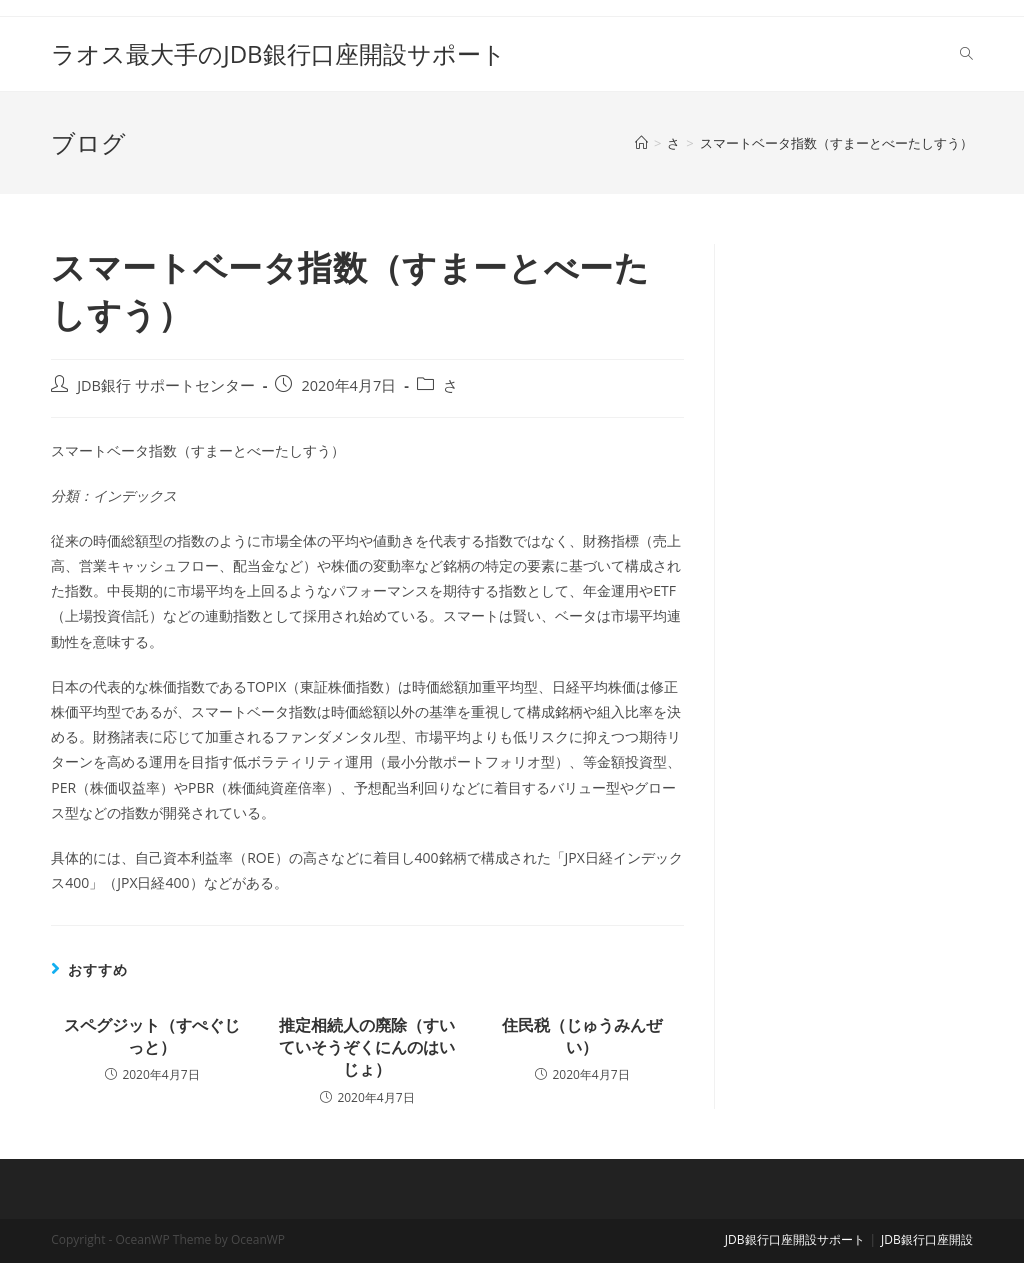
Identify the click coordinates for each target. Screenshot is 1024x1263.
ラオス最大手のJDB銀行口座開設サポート (278, 53)
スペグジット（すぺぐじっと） (152, 1036)
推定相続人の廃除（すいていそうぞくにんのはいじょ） (367, 1047)
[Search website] (966, 54)
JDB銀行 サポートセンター (166, 385)
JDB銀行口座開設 (927, 1239)
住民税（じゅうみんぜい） (582, 1036)
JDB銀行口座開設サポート (795, 1239)
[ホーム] (641, 143)
